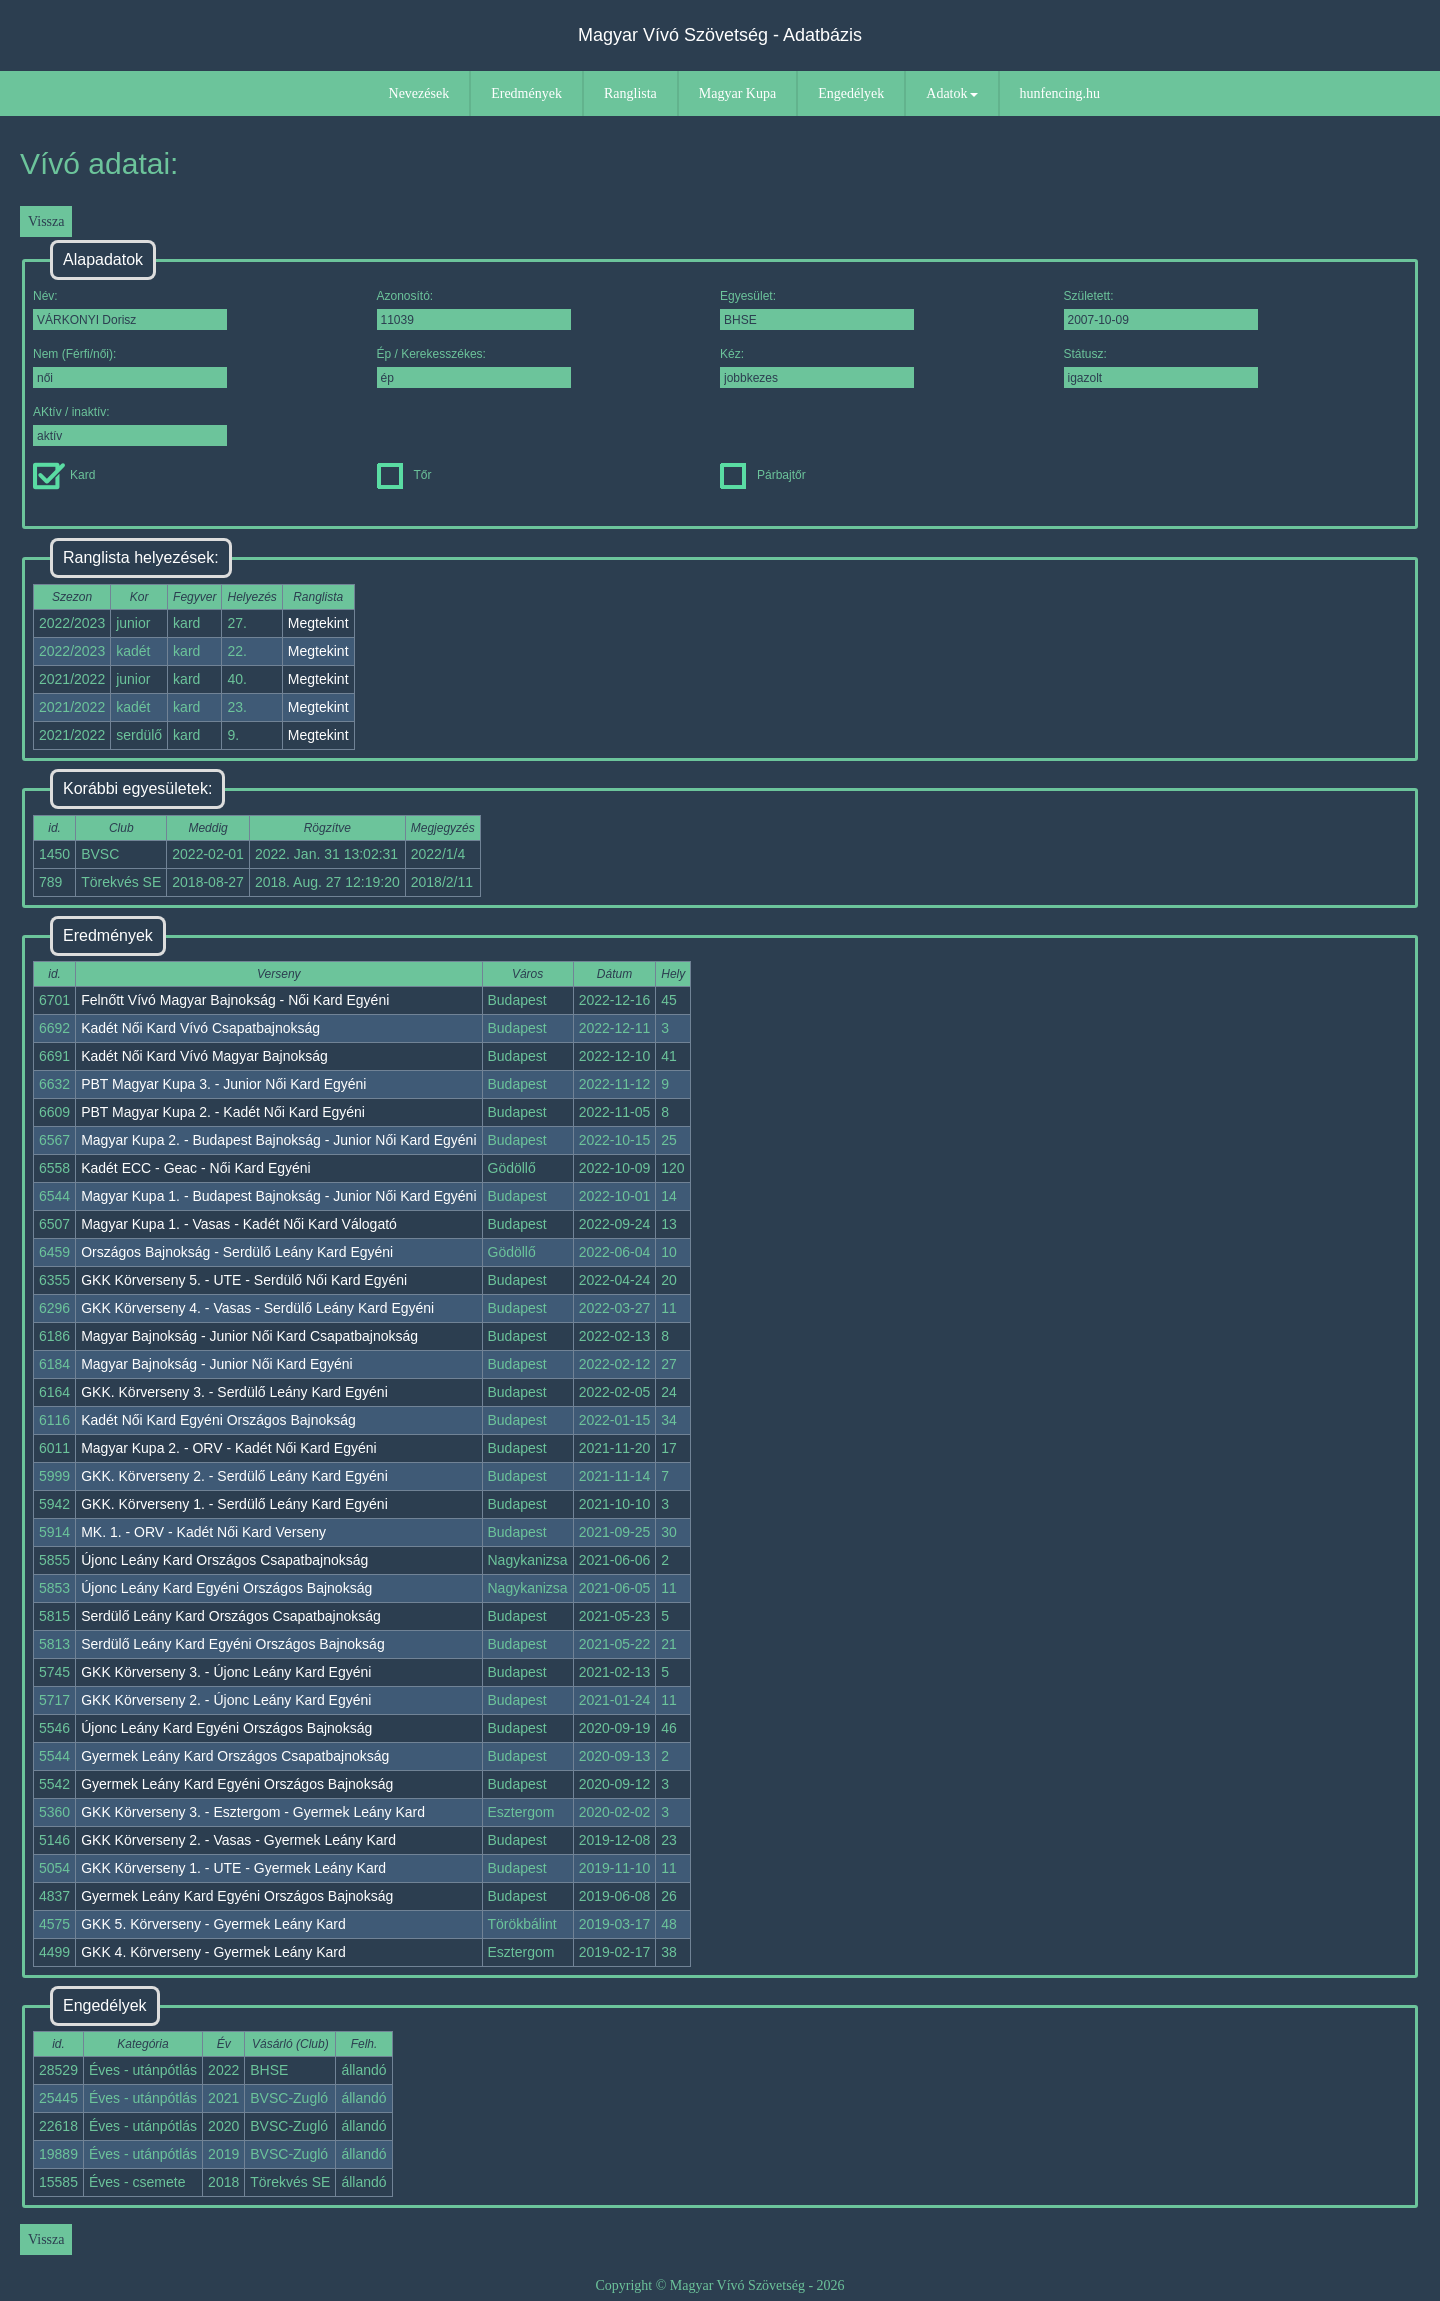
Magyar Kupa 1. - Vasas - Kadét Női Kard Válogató (239, 1224)
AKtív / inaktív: (130, 425)
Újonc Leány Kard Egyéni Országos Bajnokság (226, 1588)
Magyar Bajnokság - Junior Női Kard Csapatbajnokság (249, 1336)
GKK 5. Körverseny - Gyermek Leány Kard (213, 1924)
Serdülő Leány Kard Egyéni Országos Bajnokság (233, 1644)
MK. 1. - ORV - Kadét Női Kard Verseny (203, 1532)
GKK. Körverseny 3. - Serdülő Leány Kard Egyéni (234, 1392)
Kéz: (817, 367)
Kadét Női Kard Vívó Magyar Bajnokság (204, 1056)
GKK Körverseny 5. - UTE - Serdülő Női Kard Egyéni (244, 1280)
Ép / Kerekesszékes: (474, 367)
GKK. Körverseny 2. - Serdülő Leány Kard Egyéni (234, 1476)
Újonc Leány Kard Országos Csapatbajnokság (224, 1560)
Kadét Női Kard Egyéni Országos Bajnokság (218, 1420)
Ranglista (630, 93)
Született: (1161, 309)
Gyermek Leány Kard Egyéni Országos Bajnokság (237, 1784)
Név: (130, 309)
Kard (64, 475)
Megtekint (318, 623)
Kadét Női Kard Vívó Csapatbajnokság (200, 1028)
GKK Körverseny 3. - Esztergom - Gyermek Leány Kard (253, 1812)
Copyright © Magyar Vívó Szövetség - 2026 (719, 2285)
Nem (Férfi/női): (130, 367)
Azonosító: (474, 309)
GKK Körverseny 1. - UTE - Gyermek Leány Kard (233, 1868)
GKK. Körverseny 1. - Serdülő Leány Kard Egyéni (234, 1504)
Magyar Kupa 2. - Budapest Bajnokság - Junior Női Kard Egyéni (278, 1140)
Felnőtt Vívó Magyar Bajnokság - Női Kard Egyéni (235, 1000)
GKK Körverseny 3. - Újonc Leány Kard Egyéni (226, 1672)
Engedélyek (851, 93)
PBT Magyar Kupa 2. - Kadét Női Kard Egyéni (223, 1112)
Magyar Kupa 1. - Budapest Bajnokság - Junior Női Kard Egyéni (278, 1196)
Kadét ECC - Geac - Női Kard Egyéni (196, 1168)
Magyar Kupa (737, 93)
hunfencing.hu (1060, 93)
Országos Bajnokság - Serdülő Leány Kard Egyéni (237, 1252)
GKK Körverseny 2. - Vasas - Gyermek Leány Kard (238, 1840)
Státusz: (1161, 367)
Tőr (404, 475)
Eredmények (526, 93)
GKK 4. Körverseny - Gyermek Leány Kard (213, 1952)
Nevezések (419, 93)
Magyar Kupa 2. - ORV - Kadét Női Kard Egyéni (228, 1448)
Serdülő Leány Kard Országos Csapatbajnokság (231, 1616)
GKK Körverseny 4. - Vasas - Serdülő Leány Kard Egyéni (257, 1308)
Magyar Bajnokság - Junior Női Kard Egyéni (217, 1364)
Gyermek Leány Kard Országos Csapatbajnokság (235, 1756)
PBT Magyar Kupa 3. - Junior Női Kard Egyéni (223, 1084)
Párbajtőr (763, 475)
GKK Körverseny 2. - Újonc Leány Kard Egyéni (226, 1700)
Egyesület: (817, 309)
